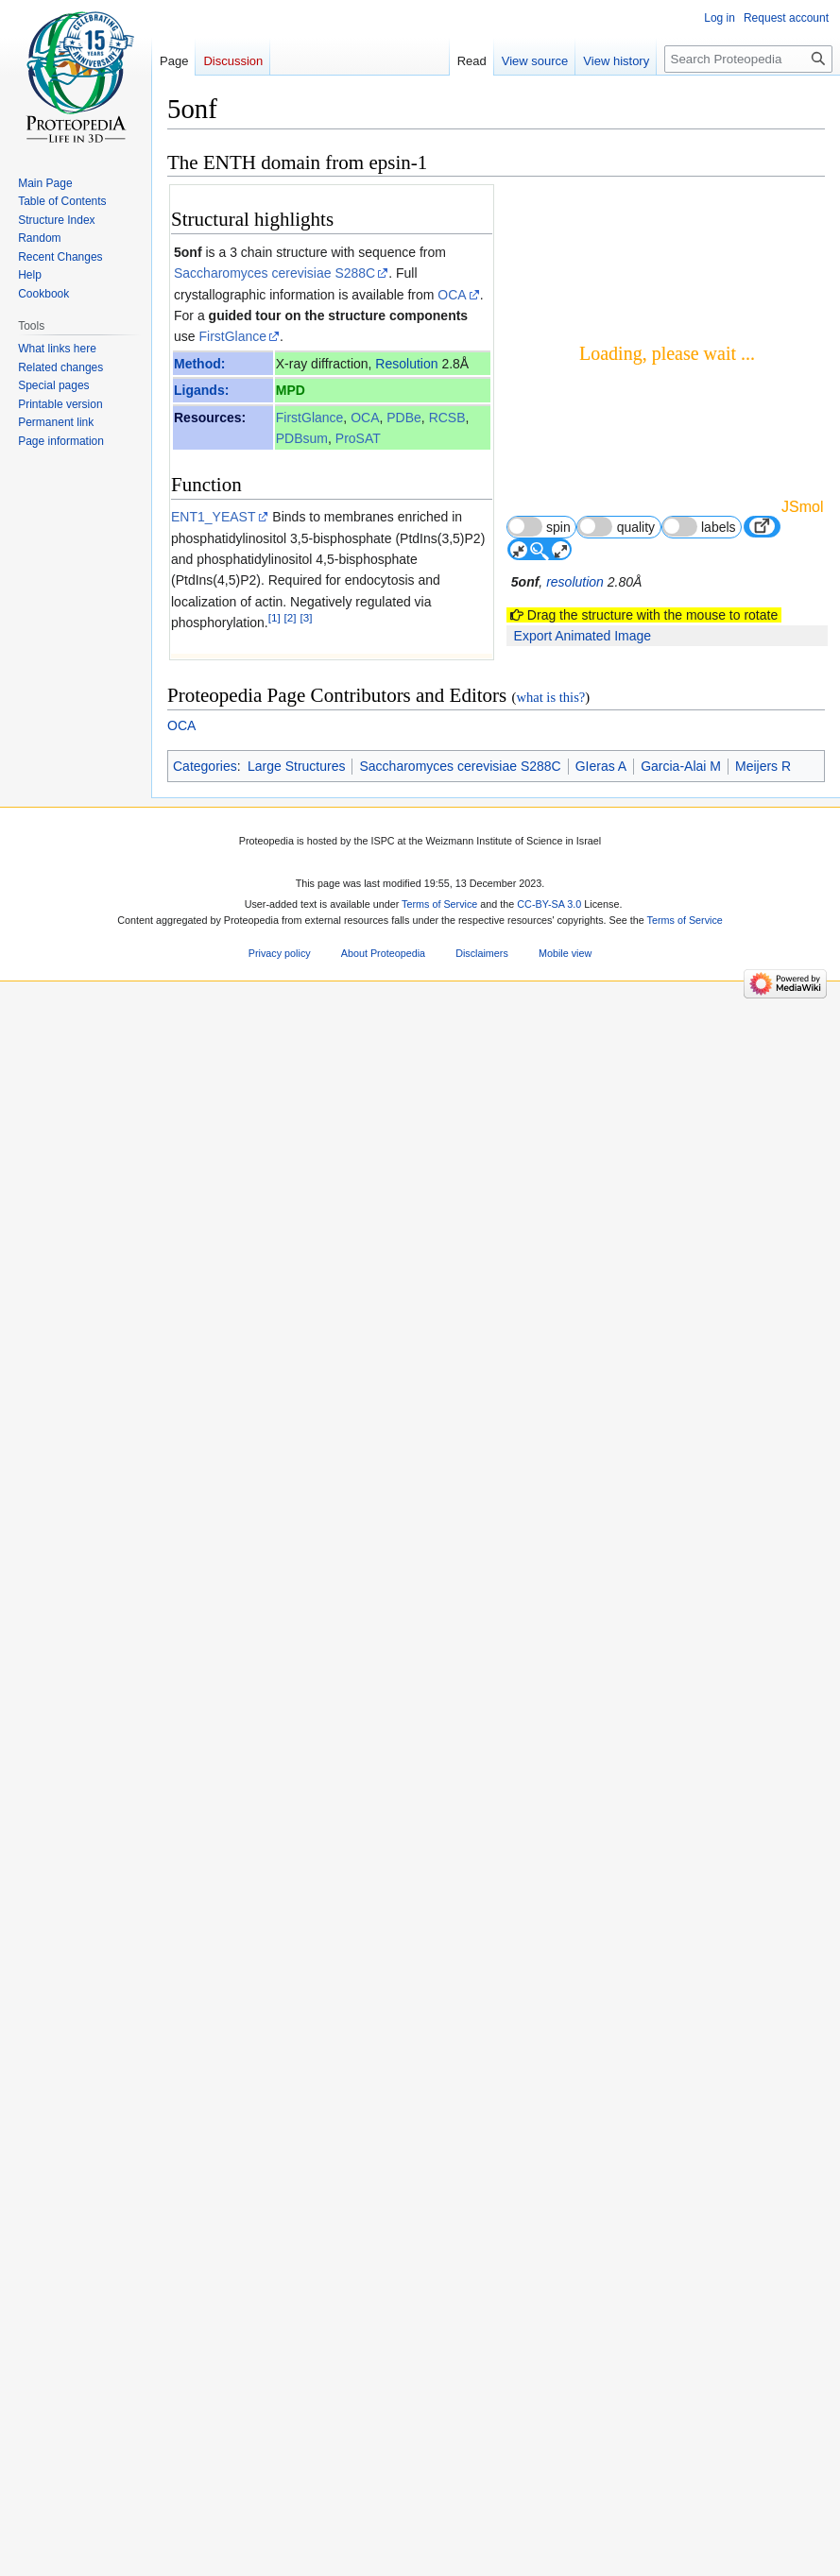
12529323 (394, 1951)
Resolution (406, 363)
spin (539, 527)
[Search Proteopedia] (748, 59)
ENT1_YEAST (213, 516)
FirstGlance (232, 336)
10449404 (396, 1716)
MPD (290, 390)
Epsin (208, 1557)
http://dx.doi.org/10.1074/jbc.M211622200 (356, 1973)
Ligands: (201, 390)
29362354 (279, 2122)
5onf (188, 252)
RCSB (447, 417)
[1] (274, 618)
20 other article (442, 1479)
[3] (306, 618)
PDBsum (302, 438)
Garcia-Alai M (681, 2474)
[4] (272, 1271)
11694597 (404, 1844)
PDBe (403, 417)
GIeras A (600, 2474)
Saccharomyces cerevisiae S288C (274, 273)
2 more (467, 1462)
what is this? (550, 2406)
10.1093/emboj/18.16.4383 (313, 1738)
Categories (205, 2474)
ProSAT (358, 438)
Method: (199, 363)
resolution (575, 581)
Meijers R (763, 2474)
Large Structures (297, 2474)
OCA (451, 294)
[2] (290, 618)
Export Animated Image (583, 635)
